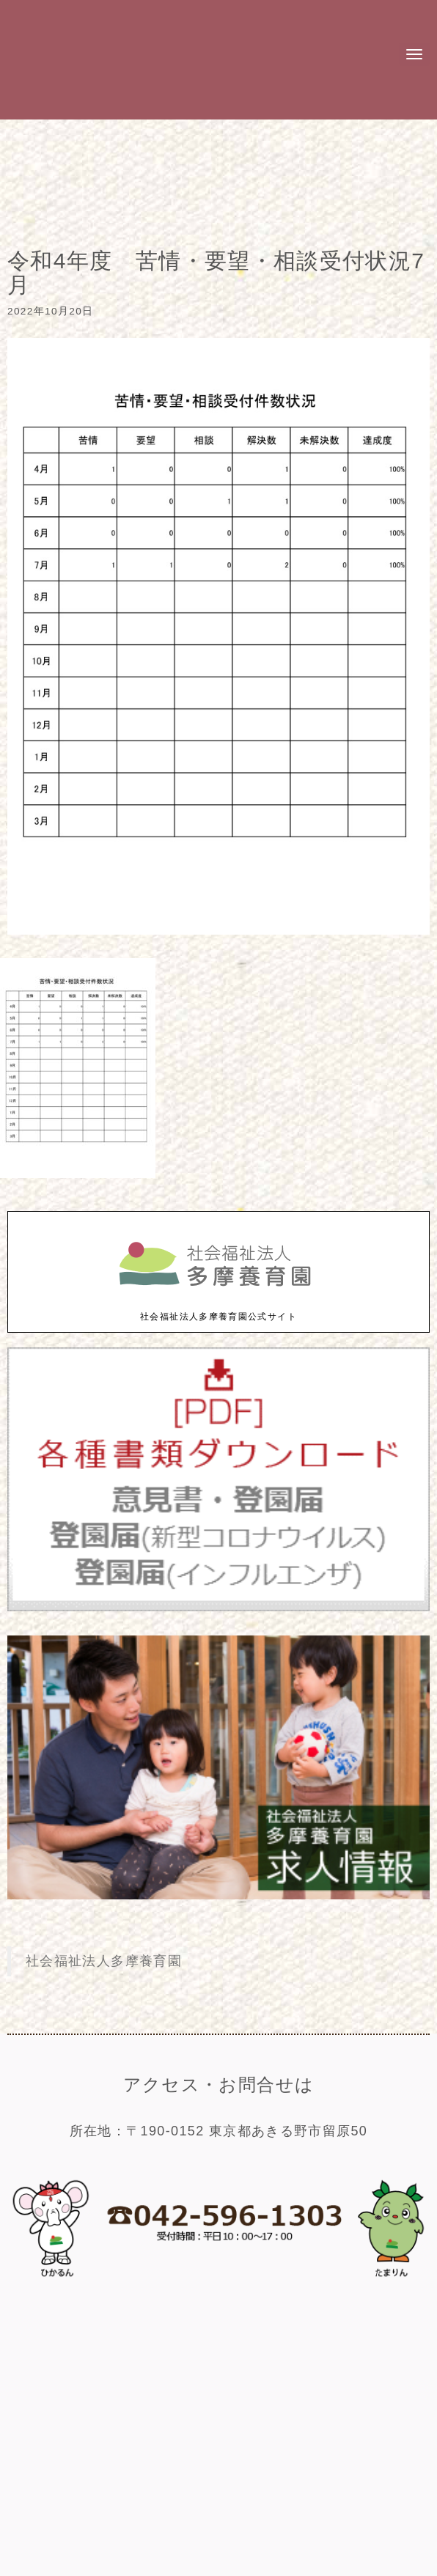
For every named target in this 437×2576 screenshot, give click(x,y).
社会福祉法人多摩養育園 (104, 1961)
